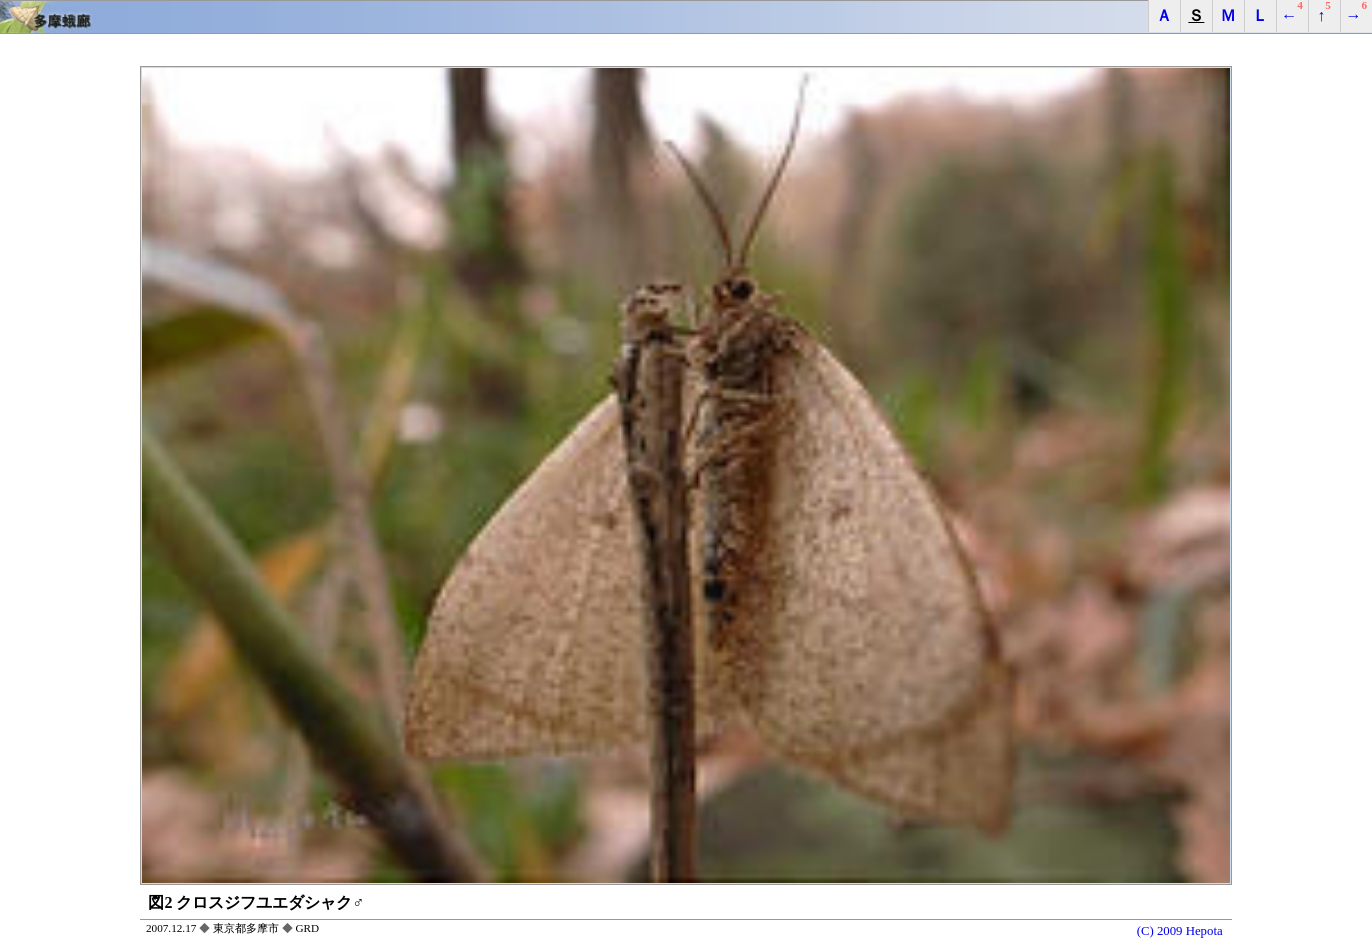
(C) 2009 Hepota (1180, 930)
